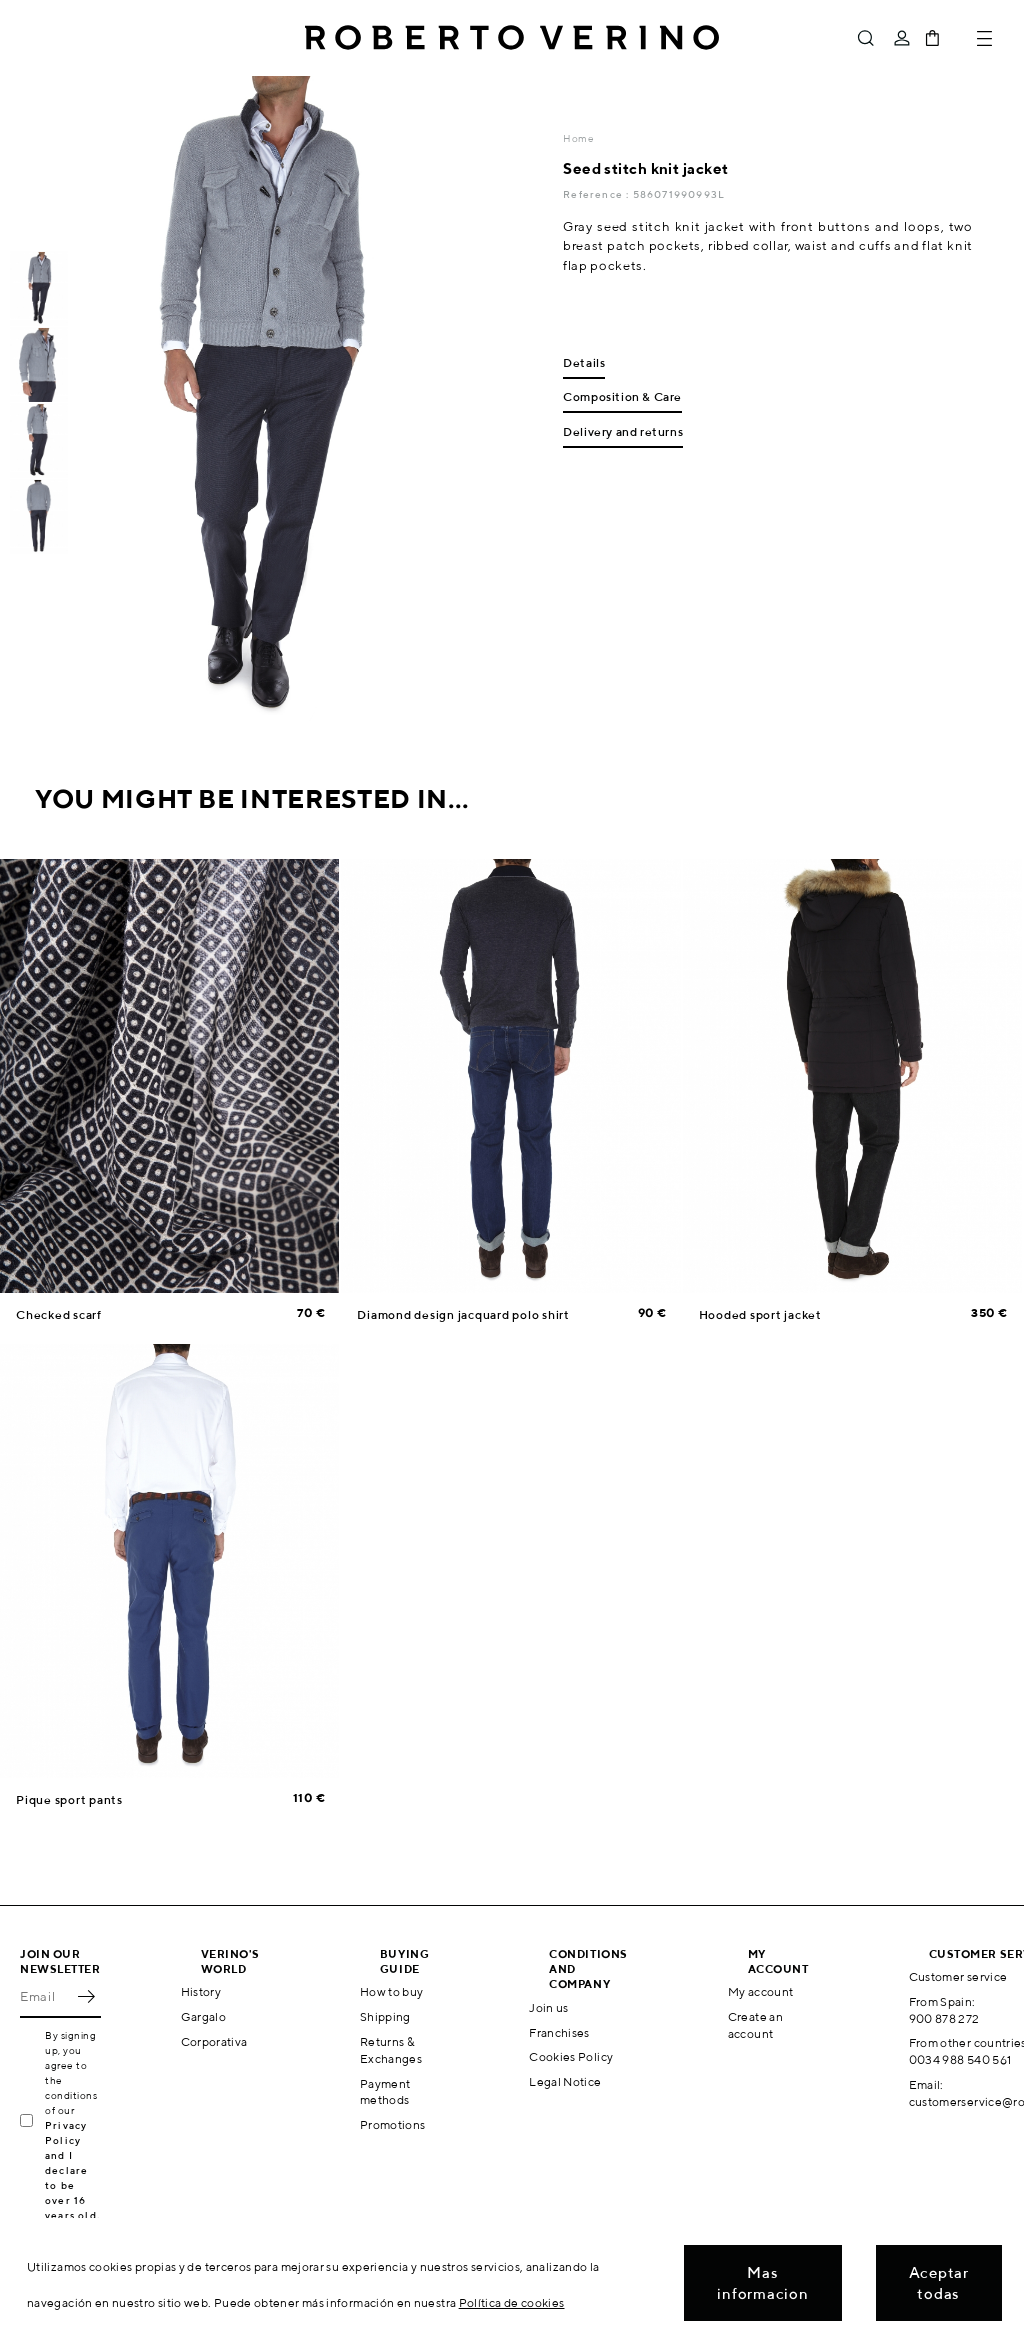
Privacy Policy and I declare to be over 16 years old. (72, 2170)
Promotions (393, 2124)
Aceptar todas (939, 2283)
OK (86, 1996)
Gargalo (204, 2016)
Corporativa (214, 2041)
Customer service (958, 1976)
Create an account (755, 2025)
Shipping (385, 2016)
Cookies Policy (571, 2056)
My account (761, 1991)
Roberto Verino (512, 38)
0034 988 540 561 (960, 2059)
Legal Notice (565, 2081)
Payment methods (385, 2092)
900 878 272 (944, 2018)
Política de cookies (512, 2302)
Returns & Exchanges (391, 2050)
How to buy (392, 1991)
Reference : (597, 194)
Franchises (559, 2032)
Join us (549, 2007)
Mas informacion (762, 2283)
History (201, 1991)
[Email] (45, 1996)
